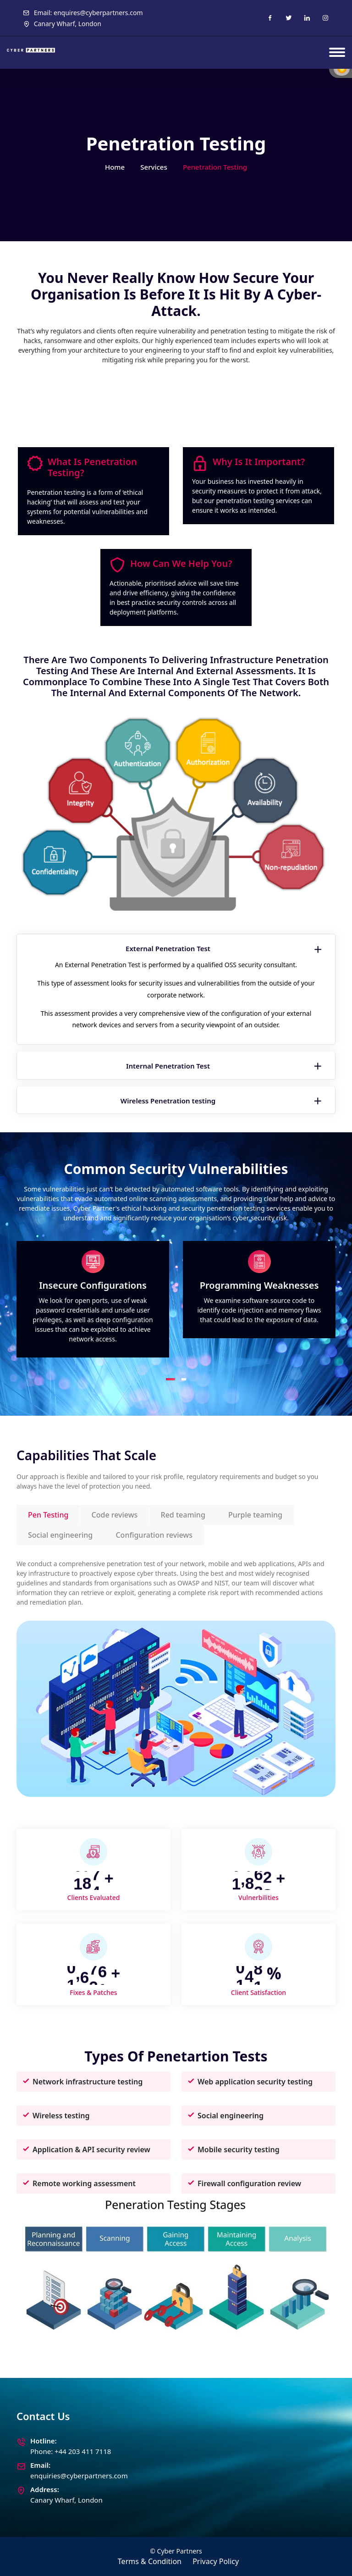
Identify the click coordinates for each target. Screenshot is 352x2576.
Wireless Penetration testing (222, 1101)
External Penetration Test (225, 949)
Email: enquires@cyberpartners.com (83, 12)
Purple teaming (255, 1515)
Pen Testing (48, 1515)
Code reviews (115, 1515)
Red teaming (183, 1515)
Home (115, 167)
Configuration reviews (154, 1535)
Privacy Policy (215, 2561)
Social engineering (60, 1535)
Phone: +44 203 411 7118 (70, 2451)
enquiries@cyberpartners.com (79, 2475)
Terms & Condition (150, 2561)
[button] (170, 1379)
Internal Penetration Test (225, 1066)
